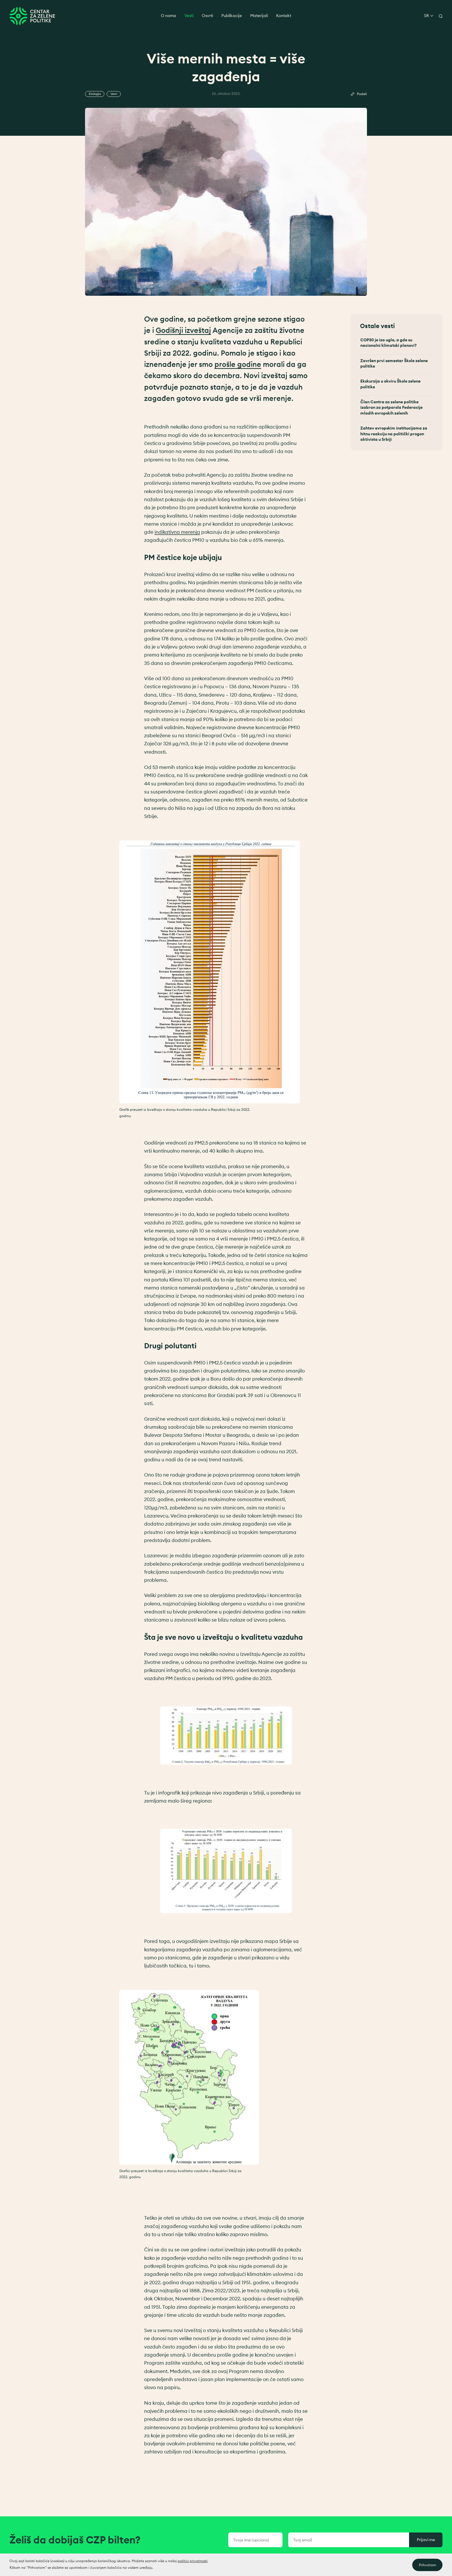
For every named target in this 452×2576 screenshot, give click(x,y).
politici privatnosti (193, 2570)
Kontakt (283, 15)
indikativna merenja (177, 536)
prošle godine (237, 368)
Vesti (188, 15)
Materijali (259, 15)
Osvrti (207, 15)
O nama (168, 15)
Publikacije (231, 15)
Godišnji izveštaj (183, 334)
